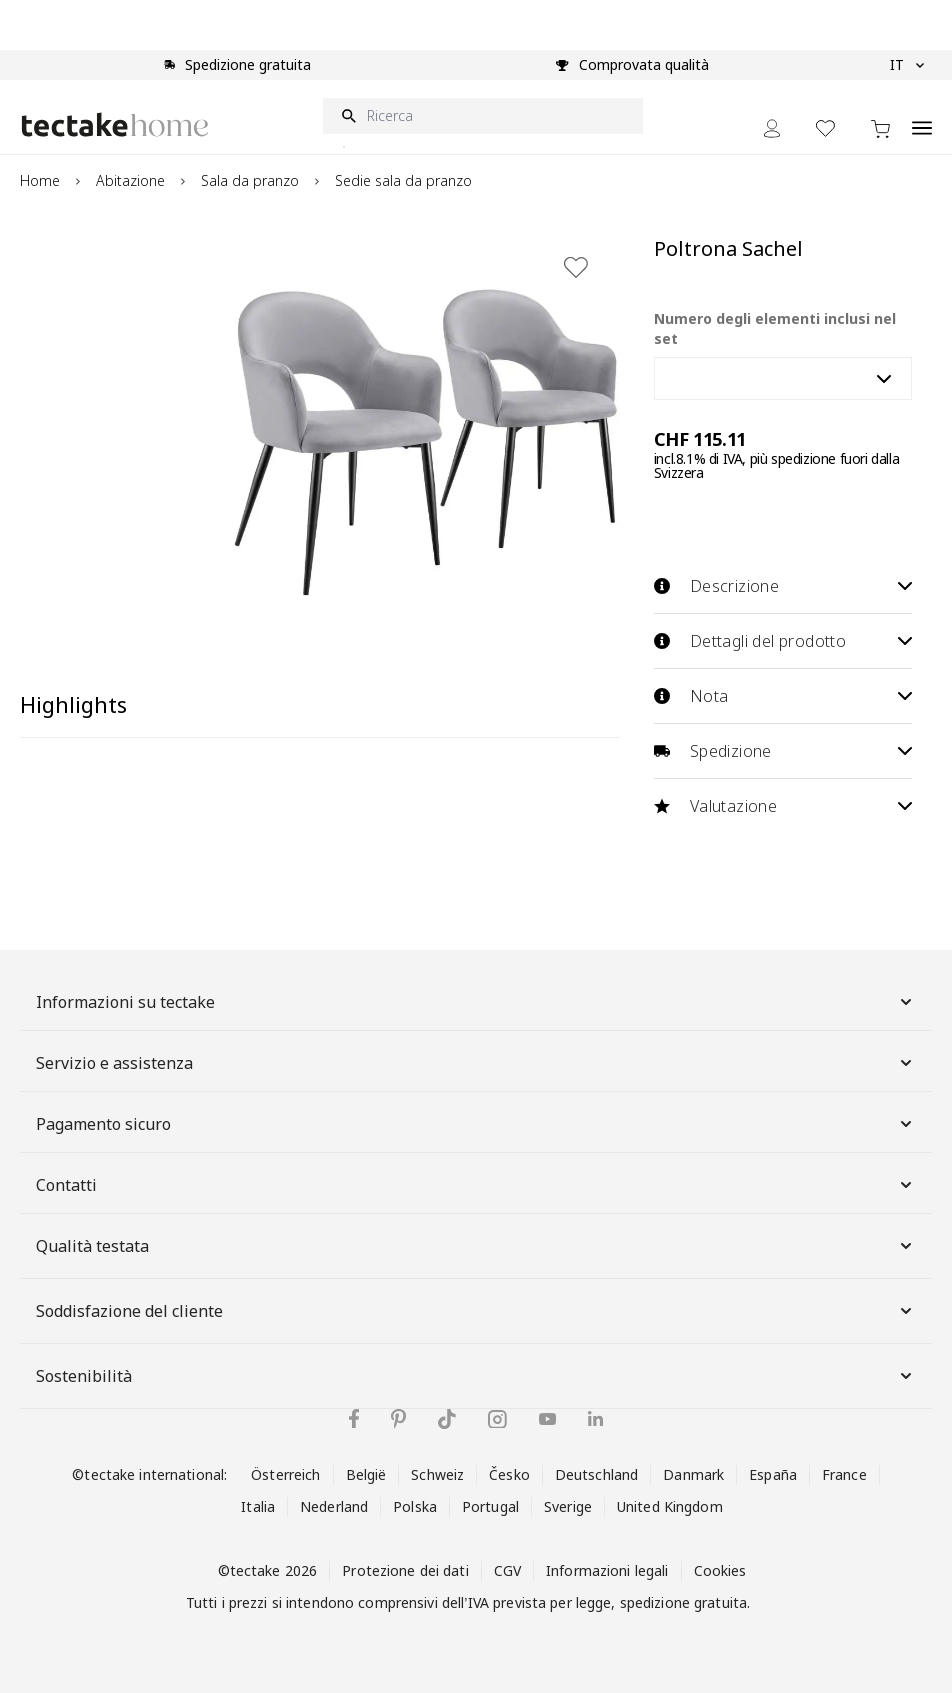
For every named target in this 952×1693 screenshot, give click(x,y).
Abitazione (130, 180)
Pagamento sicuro (476, 1124)
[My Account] (772, 128)
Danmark (693, 1474)
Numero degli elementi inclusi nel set (775, 328)
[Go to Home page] (115, 124)
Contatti (476, 1185)
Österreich (285, 1474)
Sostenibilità (476, 1376)
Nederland (334, 1506)
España (773, 1474)
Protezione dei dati (405, 1570)
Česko (509, 1474)
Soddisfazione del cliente (476, 1311)
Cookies (720, 1570)
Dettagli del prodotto (783, 641)
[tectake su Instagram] (497, 1419)
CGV (507, 1570)
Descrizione (783, 586)
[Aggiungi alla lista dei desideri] (576, 267)
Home (40, 180)
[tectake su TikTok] (447, 1419)
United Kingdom (670, 1506)
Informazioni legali (607, 1570)
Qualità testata (476, 1246)
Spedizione (783, 751)
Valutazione (783, 806)
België (366, 1474)
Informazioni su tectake (476, 1002)
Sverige (568, 1506)
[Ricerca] (483, 116)
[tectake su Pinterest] (398, 1419)
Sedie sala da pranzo (403, 180)
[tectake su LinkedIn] (595, 1418)
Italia (258, 1506)
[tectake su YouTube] (547, 1419)
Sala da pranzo (250, 180)
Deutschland (596, 1474)
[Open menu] (922, 117)
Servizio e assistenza (476, 1063)
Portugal (490, 1506)
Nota (783, 696)
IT (907, 65)
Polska (415, 1506)
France (844, 1474)
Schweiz (437, 1474)
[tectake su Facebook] (354, 1418)
